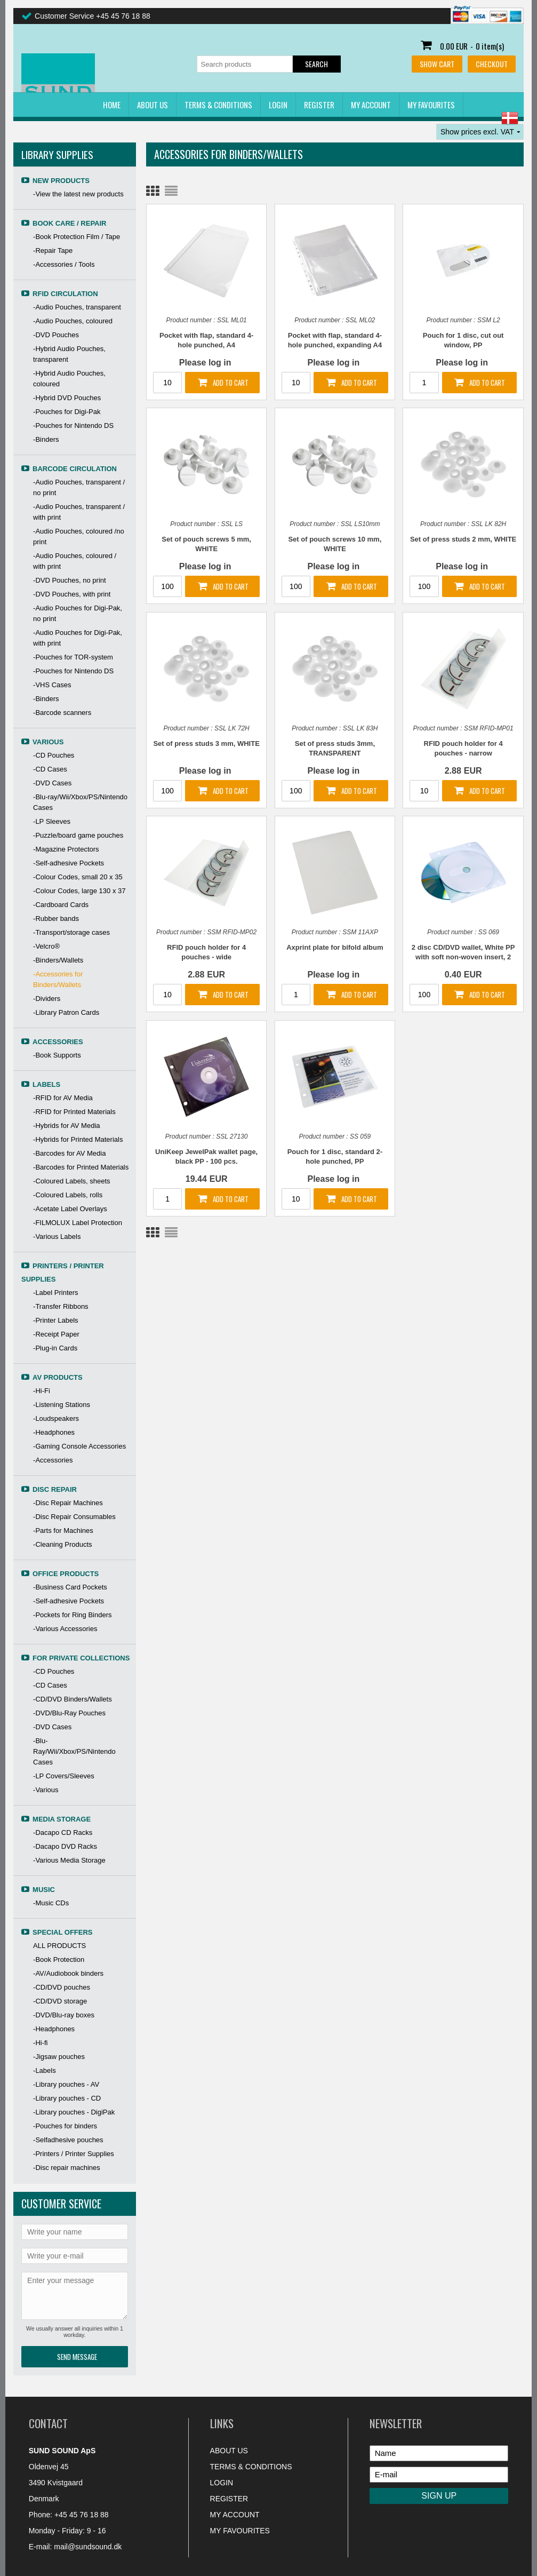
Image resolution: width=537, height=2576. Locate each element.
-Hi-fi (40, 2043)
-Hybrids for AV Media (66, 1126)
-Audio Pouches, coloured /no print (78, 536)
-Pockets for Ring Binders (72, 1615)
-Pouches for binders (65, 2126)
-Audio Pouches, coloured (73, 321)
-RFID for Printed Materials (74, 1112)
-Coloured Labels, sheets (71, 1181)
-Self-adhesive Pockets (68, 863)
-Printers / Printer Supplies (73, 2154)
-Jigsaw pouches (59, 2057)
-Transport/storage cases (71, 932)
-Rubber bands (56, 919)
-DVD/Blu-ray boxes (63, 2015)
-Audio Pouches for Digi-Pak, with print (77, 638)
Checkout (492, 63)
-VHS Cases (52, 685)
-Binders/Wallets (58, 960)
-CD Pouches (53, 755)
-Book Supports (57, 1055)
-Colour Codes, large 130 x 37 (79, 891)
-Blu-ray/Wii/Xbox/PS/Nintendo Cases (80, 802)
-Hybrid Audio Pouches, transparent (69, 354)
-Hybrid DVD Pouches (67, 398)
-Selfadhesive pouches (68, 2140)
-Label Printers (55, 1293)
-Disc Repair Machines (68, 1503)
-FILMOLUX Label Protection (77, 1223)
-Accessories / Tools (63, 264)
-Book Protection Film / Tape (76, 237)
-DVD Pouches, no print (69, 580)
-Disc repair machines (66, 2168)
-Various (45, 1790)
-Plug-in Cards (55, 1348)
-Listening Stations (61, 1405)
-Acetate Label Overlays (70, 1209)
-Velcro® (46, 946)
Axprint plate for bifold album (334, 947)
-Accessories (53, 1460)
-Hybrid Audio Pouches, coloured (69, 378)
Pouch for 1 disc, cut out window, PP (463, 340)
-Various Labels (57, 1237)
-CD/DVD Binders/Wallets (72, 1699)
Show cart (437, 63)
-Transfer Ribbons (61, 1306)
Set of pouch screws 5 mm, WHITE (206, 544)
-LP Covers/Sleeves (63, 1776)
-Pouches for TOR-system (73, 657)
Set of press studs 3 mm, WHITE (206, 744)
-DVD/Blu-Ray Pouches (69, 1713)
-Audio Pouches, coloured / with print (74, 561)
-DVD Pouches (56, 335)
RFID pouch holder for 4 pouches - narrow (463, 748)
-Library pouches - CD (67, 2098)
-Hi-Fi (41, 1391)
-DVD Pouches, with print (71, 594)
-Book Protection (58, 1959)
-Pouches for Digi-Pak (66, 412)
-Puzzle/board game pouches (78, 835)
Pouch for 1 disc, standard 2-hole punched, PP (334, 1156)
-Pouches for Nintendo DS (73, 426)
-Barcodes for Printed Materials (81, 1167)
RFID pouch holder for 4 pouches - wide (206, 952)
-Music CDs (51, 1903)
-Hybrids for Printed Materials (78, 1139)
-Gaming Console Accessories (79, 1446)
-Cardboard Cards (61, 905)
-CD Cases (50, 769)
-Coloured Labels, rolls (67, 1195)
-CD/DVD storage (60, 2001)
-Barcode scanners (62, 713)
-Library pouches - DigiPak (74, 2112)
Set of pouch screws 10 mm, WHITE (334, 544)
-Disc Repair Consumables (74, 1517)
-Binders (46, 439)
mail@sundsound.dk (88, 2546)
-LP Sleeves (51, 821)
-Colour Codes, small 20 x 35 (78, 877)
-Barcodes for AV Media (69, 1153)
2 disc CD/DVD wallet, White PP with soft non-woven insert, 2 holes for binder (463, 953)
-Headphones (54, 1432)
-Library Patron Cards (66, 1012)
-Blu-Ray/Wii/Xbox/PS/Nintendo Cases (74, 1751)
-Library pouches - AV (66, 2084)
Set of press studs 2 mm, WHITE (463, 539)
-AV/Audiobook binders (68, 1973)
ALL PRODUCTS (59, 1946)
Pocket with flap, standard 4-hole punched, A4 (206, 340)
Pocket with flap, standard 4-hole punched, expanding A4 (335, 340)
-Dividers (46, 999)
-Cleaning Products (62, 1544)
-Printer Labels (55, 1320)
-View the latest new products (78, 194)
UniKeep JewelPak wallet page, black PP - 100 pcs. (206, 1156)
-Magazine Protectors (66, 849)
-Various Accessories (65, 1629)
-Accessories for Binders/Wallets (58, 979)
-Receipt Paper (56, 1334)
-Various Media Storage (69, 1860)
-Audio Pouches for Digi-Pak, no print (77, 613)
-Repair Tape (53, 251)
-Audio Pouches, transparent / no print (79, 487)
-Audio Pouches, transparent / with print (79, 512)
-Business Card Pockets (70, 1587)
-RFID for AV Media (63, 1098)
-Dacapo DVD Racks (65, 1846)
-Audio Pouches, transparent (77, 307)
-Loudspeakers (56, 1418)
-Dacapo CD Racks (62, 1832)
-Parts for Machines (63, 1530)
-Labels (44, 2070)
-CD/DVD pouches (61, 1987)
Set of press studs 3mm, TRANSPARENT (335, 748)
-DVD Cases (52, 783)
